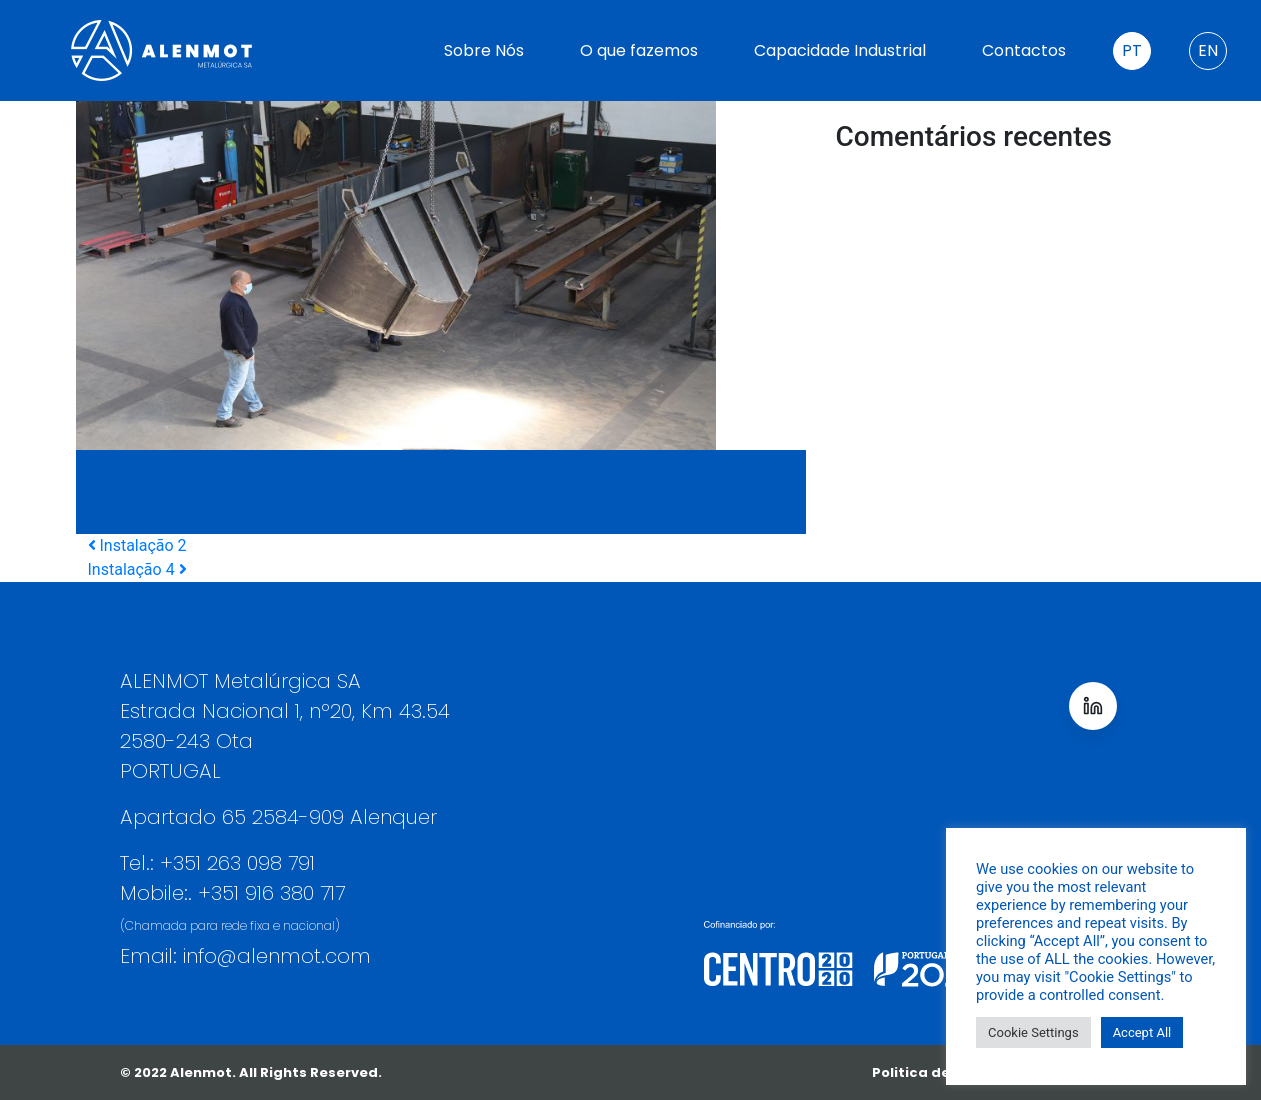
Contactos (1024, 50)
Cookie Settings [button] (1033, 1032)
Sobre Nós (484, 50)
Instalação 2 (137, 545)
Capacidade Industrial (840, 50)
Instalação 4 (137, 569)
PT (1132, 50)
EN (1208, 50)
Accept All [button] (1142, 1032)
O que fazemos (639, 50)
